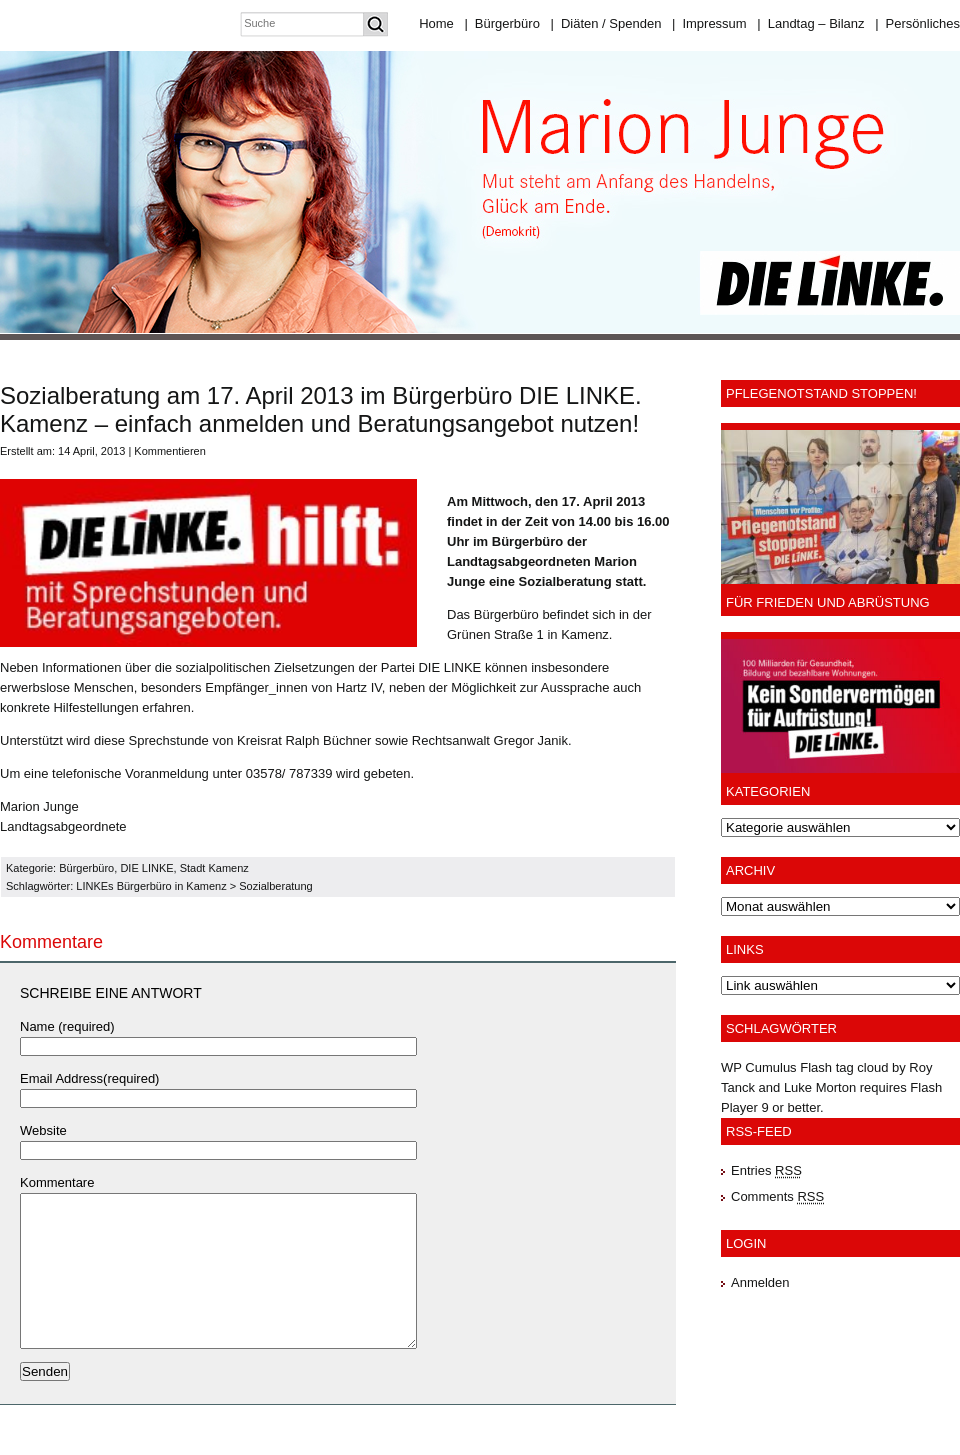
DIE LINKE (146, 868)
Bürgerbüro (501, 23)
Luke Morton (820, 1087)
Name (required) (67, 1026)
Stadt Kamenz (214, 868)
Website (43, 1130)
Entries (766, 1170)
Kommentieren (170, 451)
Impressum (709, 23)
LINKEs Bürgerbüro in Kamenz (151, 886)
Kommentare (57, 1182)
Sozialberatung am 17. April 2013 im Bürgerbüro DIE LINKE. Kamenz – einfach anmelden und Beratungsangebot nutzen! (321, 409)
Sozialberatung (275, 886)
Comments (777, 1196)
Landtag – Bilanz (810, 23)
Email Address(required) (89, 1078)
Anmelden (760, 1282)
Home (436, 23)
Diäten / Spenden (606, 23)
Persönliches (917, 23)
